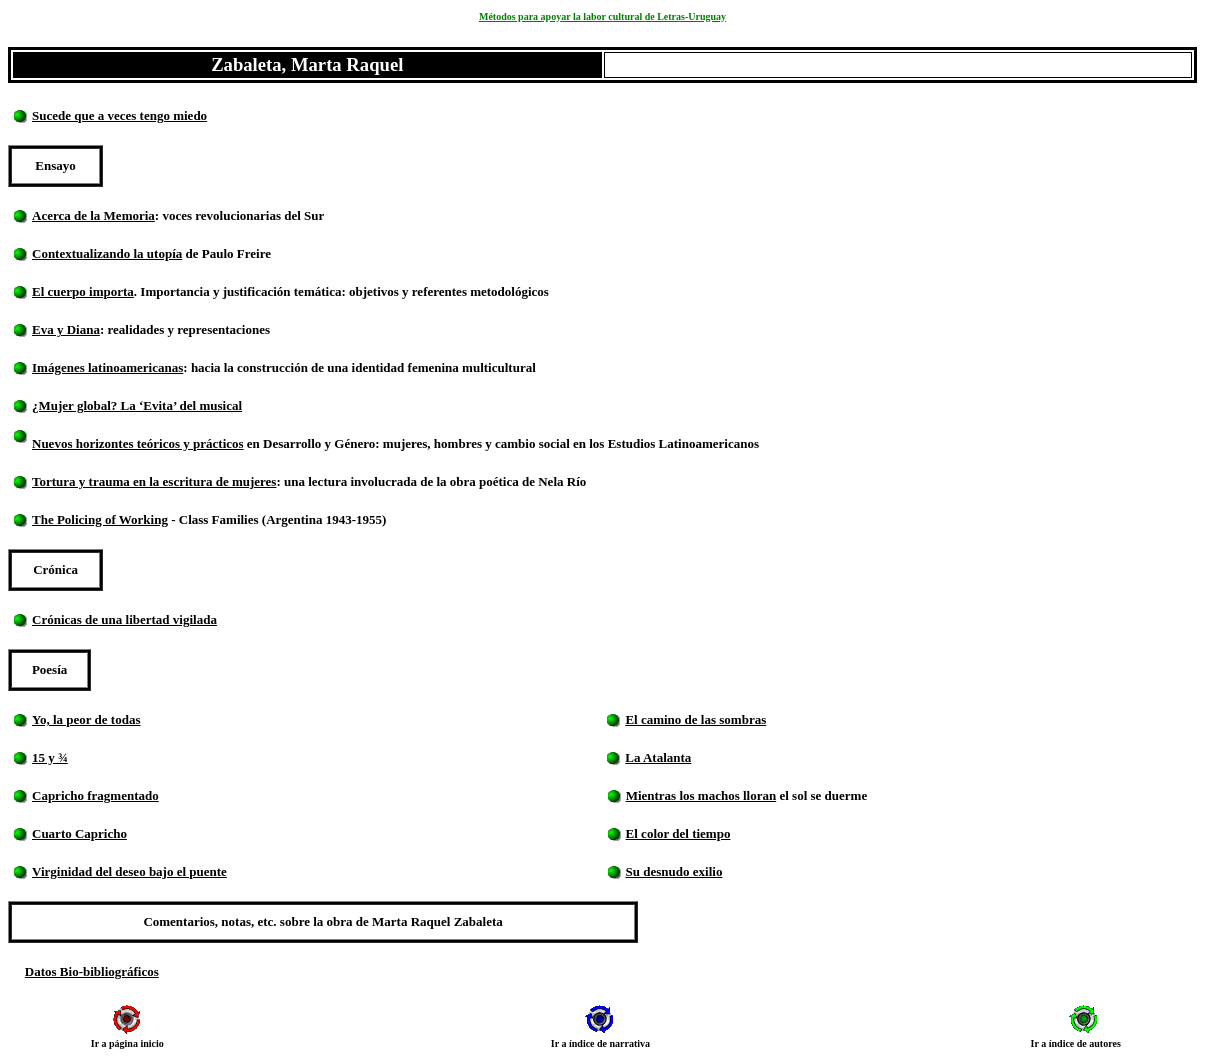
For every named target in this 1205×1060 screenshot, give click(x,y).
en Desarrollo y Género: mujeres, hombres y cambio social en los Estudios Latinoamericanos (503, 443)
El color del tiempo (678, 833)
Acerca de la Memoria (93, 215)
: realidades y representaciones (186, 329)
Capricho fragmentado (95, 795)
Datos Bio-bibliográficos (92, 971)
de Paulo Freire (228, 253)
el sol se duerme (821, 795)
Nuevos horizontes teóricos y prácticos (138, 443)
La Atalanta (658, 757)
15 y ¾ (50, 757)
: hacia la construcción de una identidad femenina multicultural (359, 367)
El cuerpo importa (83, 291)
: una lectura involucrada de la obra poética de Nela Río (431, 481)
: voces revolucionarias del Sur (239, 215)
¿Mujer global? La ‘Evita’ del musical (137, 405)
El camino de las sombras (695, 719)
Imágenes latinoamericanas (107, 367)
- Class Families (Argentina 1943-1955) (279, 519)
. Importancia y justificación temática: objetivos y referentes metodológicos (343, 291)
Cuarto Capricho (79, 833)
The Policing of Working (100, 519)
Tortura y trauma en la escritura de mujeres (154, 481)
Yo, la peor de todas (86, 719)
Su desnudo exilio (674, 871)
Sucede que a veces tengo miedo (119, 115)
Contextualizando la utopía (107, 253)
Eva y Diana (66, 329)
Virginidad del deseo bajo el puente (129, 871)
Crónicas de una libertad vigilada (124, 619)
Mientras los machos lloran (701, 795)
